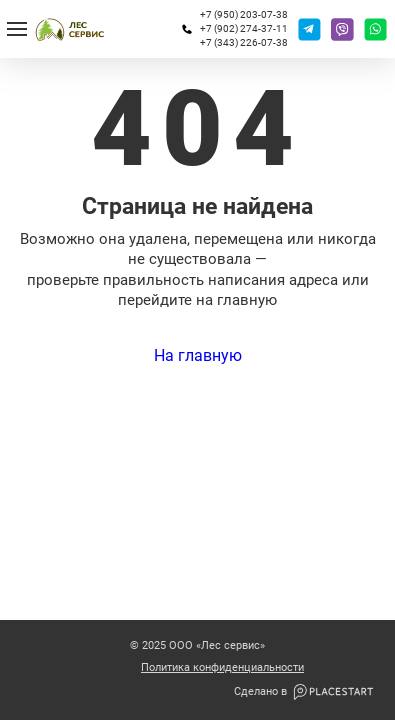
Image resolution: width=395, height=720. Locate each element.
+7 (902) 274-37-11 (244, 28)
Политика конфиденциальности (222, 668)
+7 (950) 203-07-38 (244, 14)
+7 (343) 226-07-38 (244, 42)
